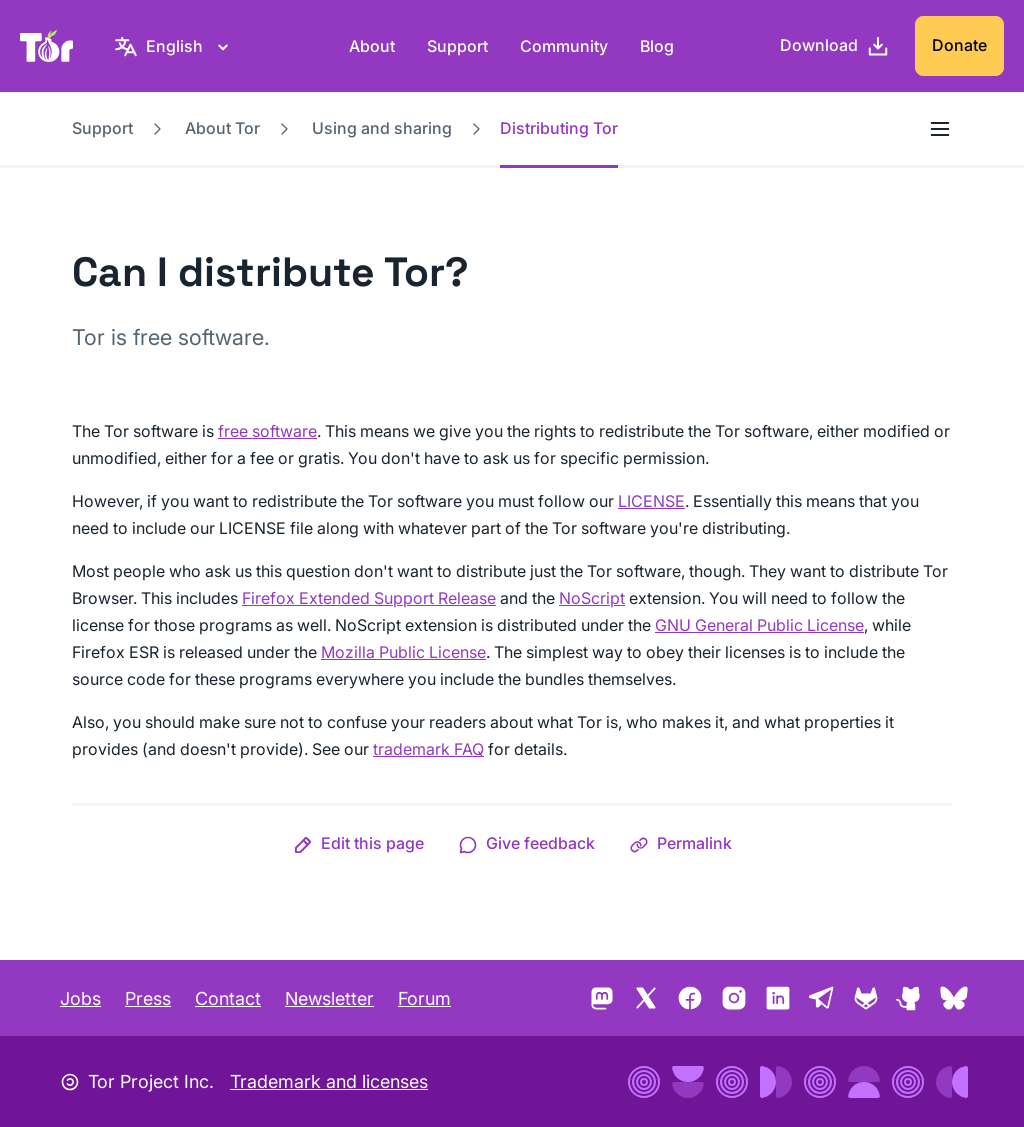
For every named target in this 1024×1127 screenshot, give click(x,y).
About (372, 46)
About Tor (222, 128)
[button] (358, 843)
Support (457, 46)
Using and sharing (382, 128)
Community (564, 46)
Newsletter (329, 998)
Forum (424, 998)
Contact (228, 998)
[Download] (835, 46)
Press (148, 998)
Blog (657, 46)
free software (267, 431)
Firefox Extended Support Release (369, 598)
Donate (959, 45)
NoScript (592, 598)
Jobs (80, 998)
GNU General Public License (759, 625)
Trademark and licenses (329, 1081)
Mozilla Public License (403, 652)
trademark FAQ (428, 749)
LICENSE (651, 501)
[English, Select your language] (174, 46)
